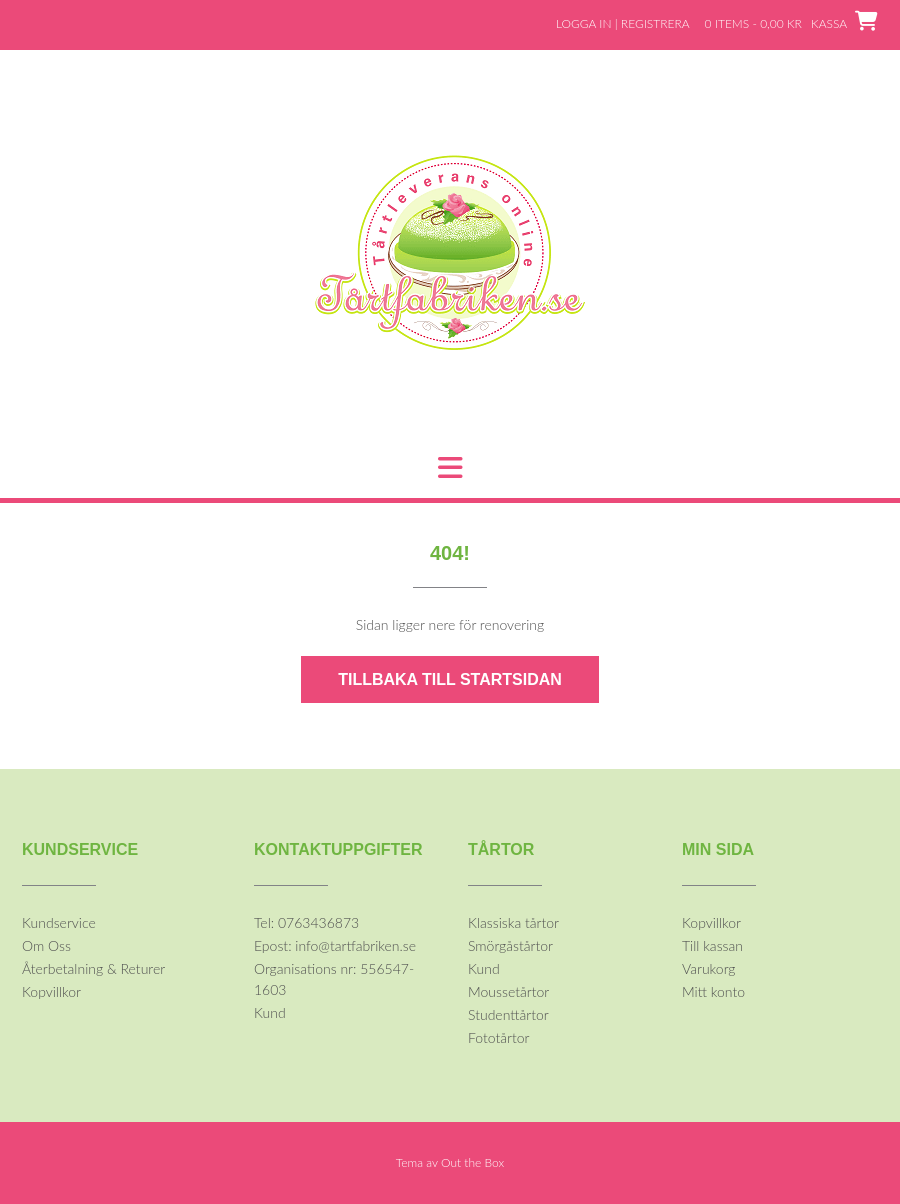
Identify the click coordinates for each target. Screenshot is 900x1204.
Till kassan (712, 945)
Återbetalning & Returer (93, 968)
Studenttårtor (508, 1014)
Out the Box (472, 1162)
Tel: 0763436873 (306, 922)
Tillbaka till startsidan (450, 679)
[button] (450, 468)
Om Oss (46, 945)
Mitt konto (713, 991)
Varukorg (708, 968)
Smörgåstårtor (510, 945)
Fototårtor (499, 1037)
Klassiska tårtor (513, 922)
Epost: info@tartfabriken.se (335, 945)
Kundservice (59, 922)
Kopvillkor (51, 991)
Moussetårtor (508, 991)
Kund (270, 1012)
